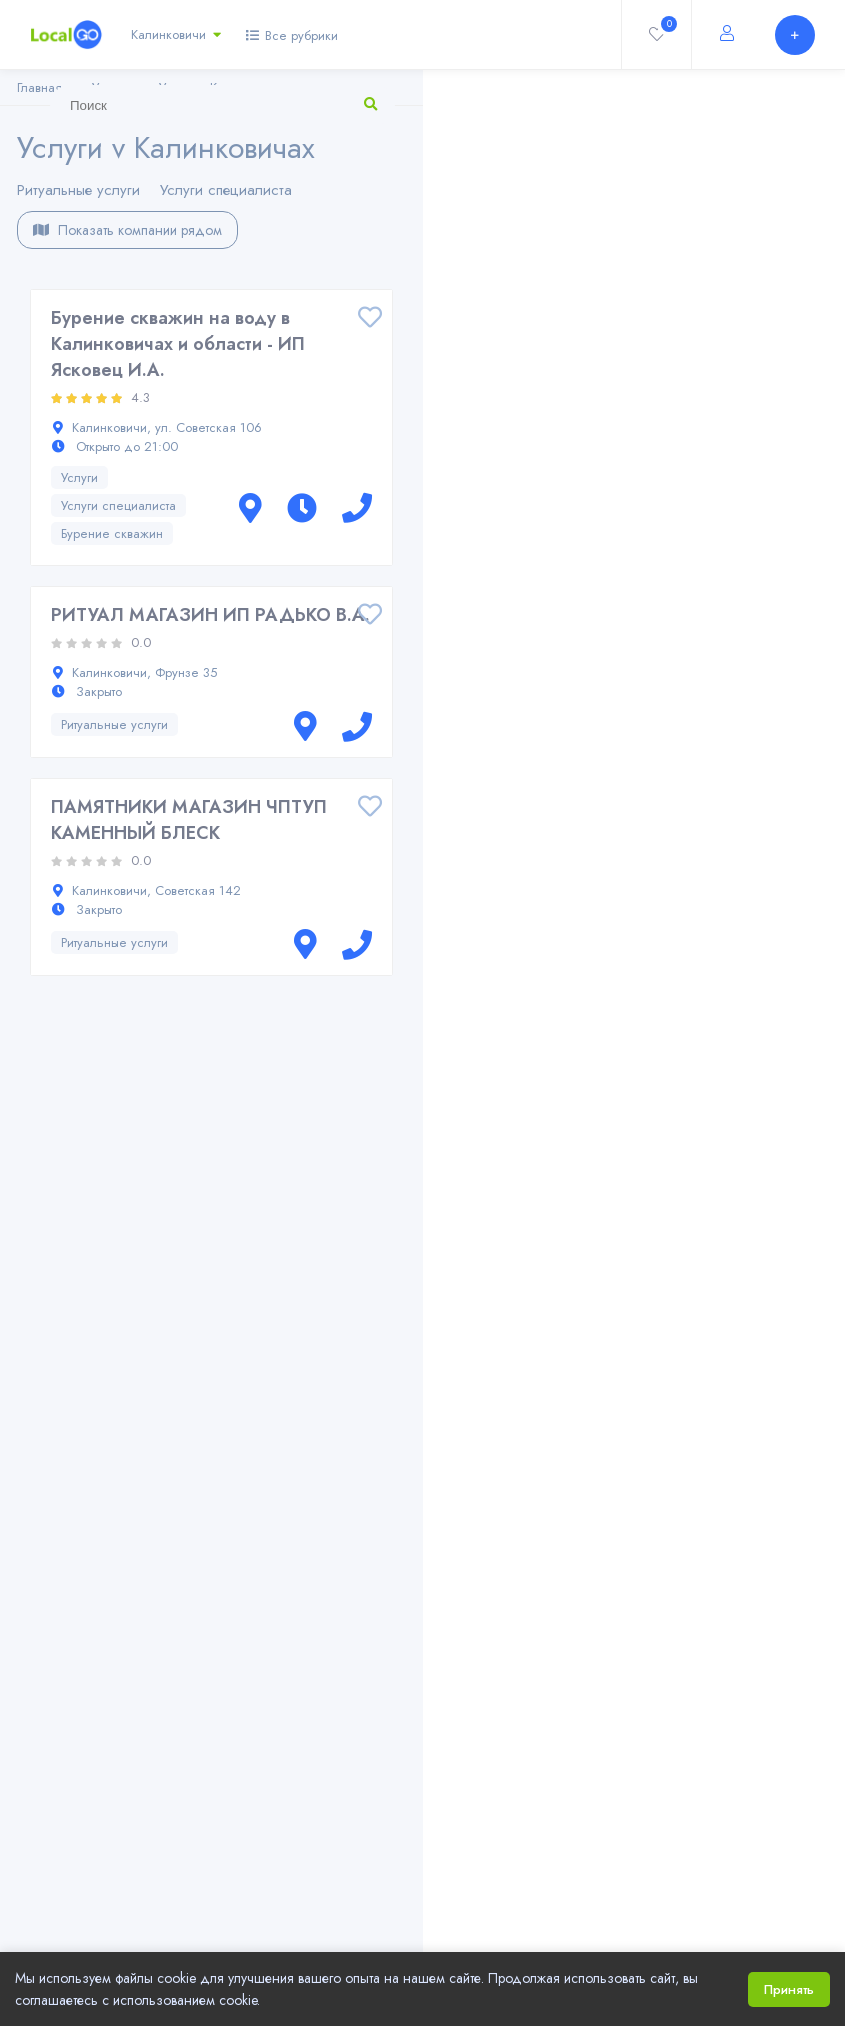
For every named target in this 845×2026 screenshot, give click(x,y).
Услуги (79, 477)
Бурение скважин (112, 533)
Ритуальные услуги (78, 190)
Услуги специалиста (226, 190)
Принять (789, 1989)
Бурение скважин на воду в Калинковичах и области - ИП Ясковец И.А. (178, 344)
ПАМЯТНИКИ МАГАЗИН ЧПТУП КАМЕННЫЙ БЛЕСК (189, 820)
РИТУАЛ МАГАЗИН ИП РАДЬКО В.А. (210, 615)
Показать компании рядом (127, 230)
